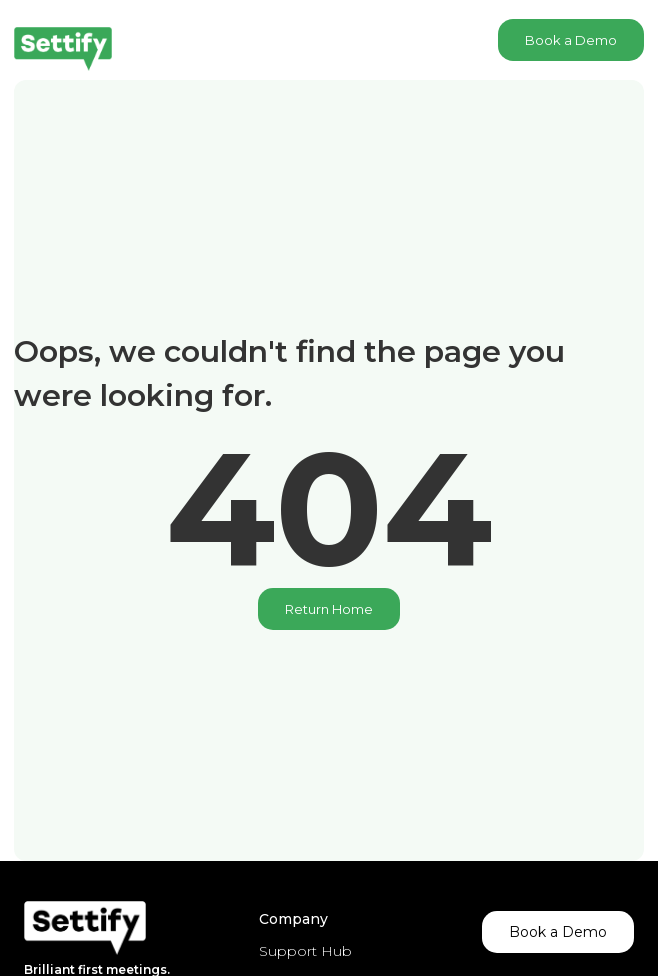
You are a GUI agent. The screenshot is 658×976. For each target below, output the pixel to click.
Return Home (329, 609)
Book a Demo (571, 40)
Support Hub (305, 951)
